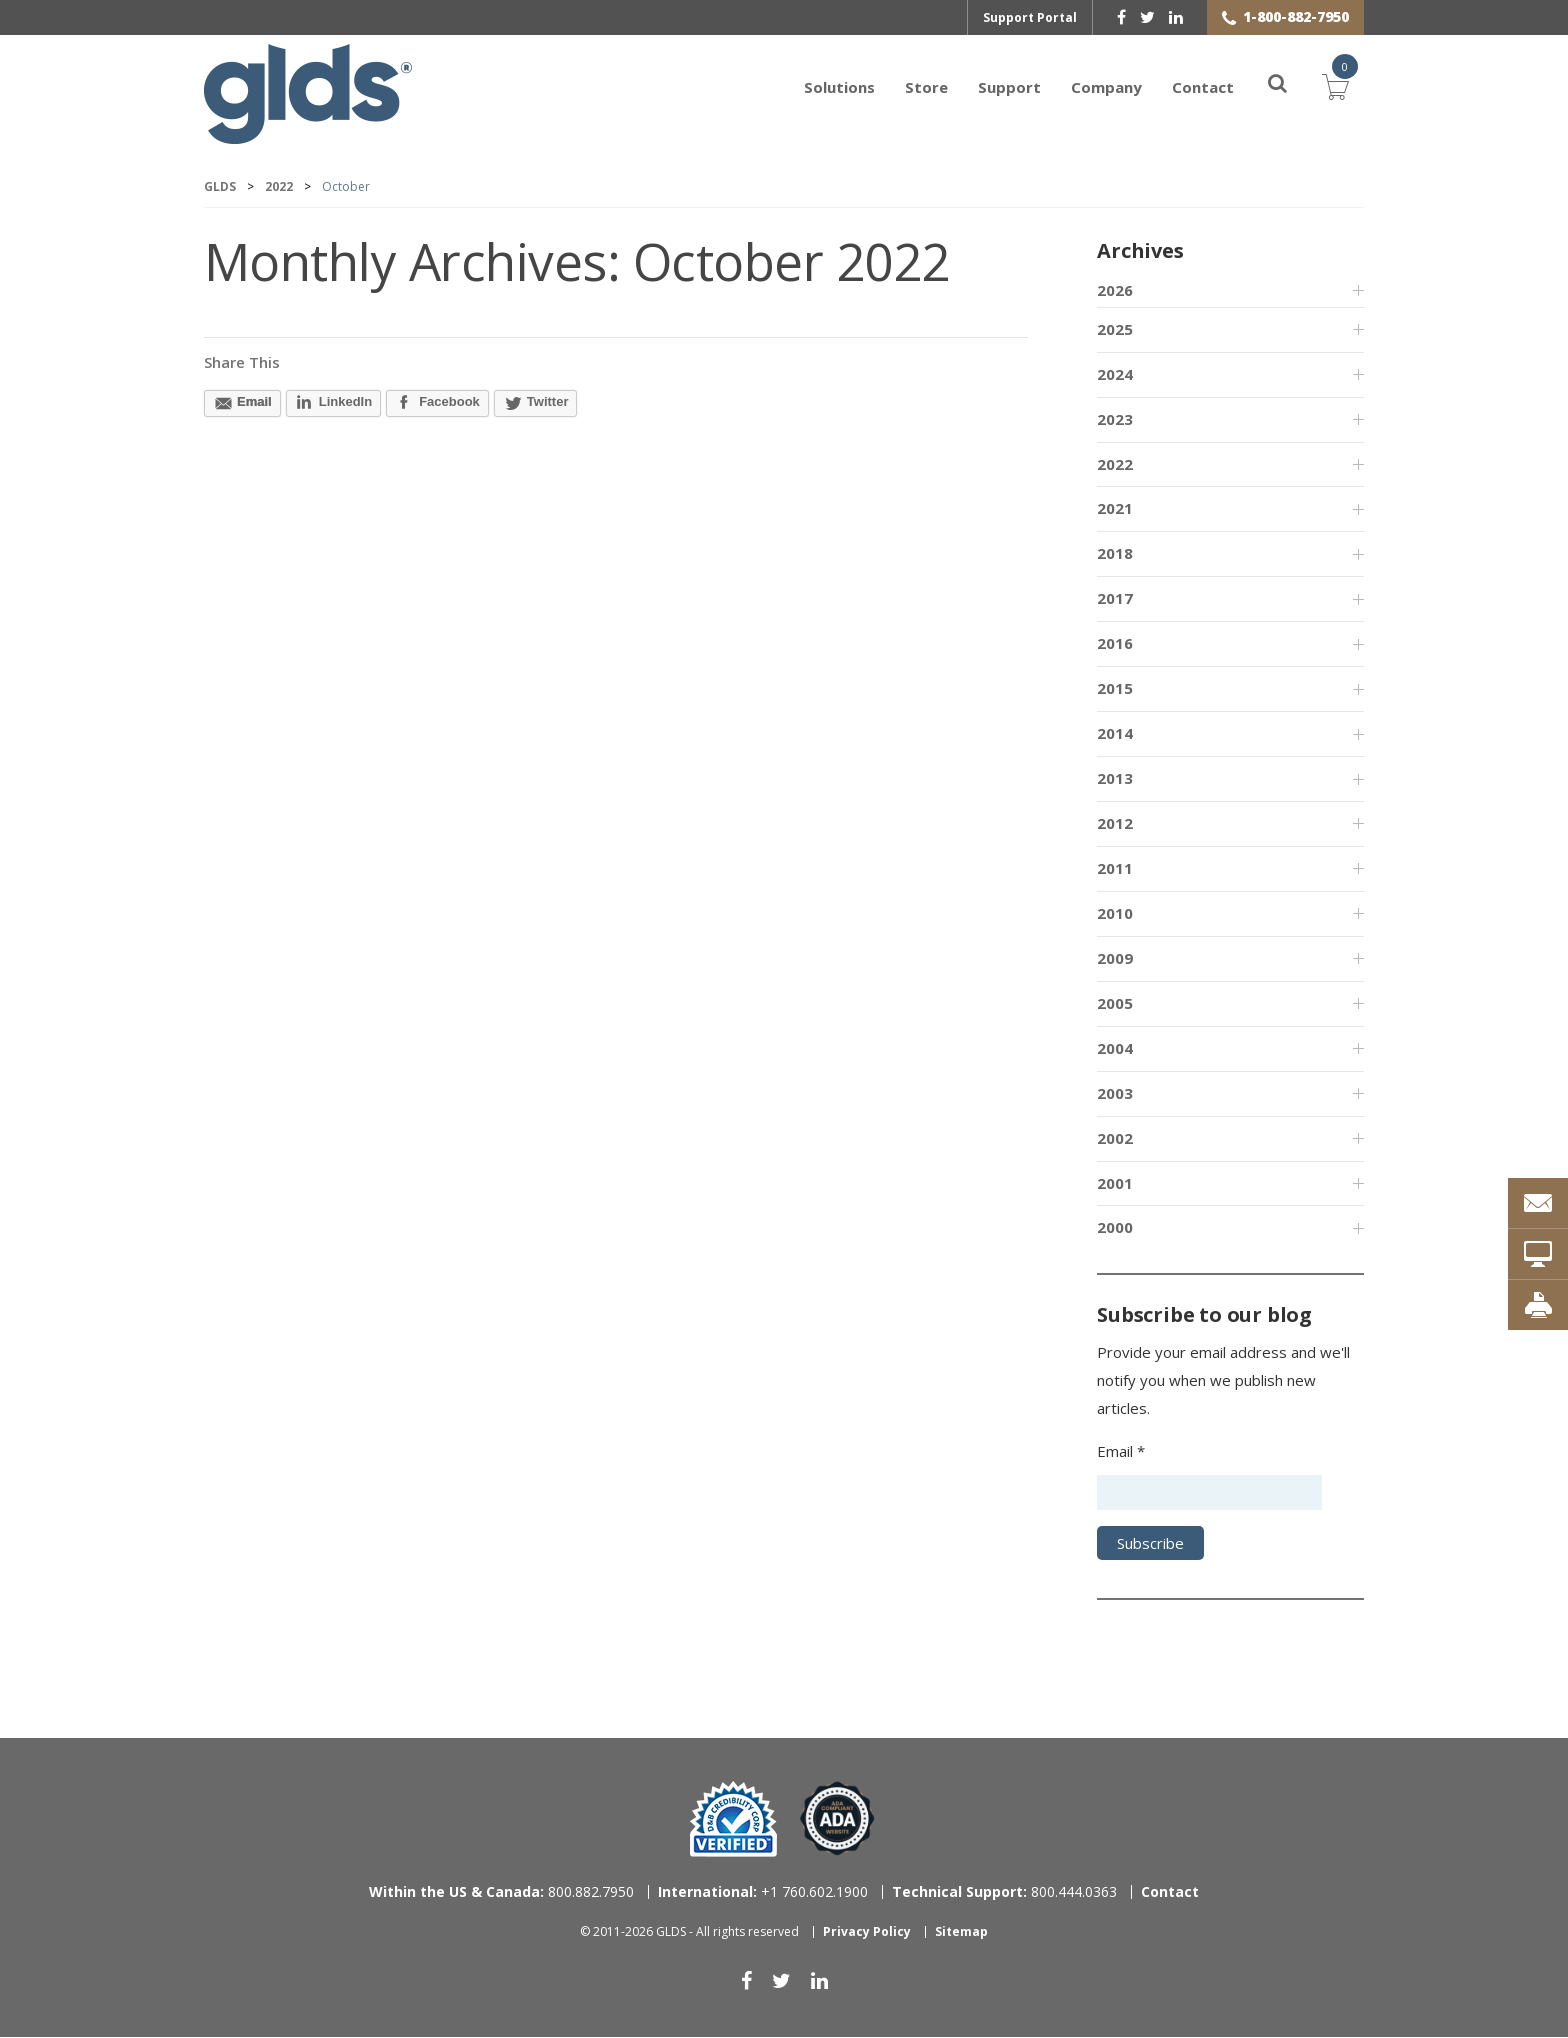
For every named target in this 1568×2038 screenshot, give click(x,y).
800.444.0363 (1004, 1892)
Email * (1121, 1452)
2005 (1115, 1004)
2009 (1115, 959)
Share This (242, 363)
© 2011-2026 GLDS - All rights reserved (689, 1932)
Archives (1140, 251)
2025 (1115, 330)
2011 (1115, 869)
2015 (1115, 689)
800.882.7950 (501, 1892)
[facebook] (1121, 17)
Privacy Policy (867, 1932)
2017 (1115, 599)
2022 (1115, 465)
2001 (1115, 1184)
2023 (1115, 420)
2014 (1115, 734)
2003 (1115, 1094)
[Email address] (1209, 1493)
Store (926, 87)
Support (1009, 87)
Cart (1336, 85)
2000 (1115, 1228)
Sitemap (961, 1932)
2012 (1115, 824)
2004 (1115, 1049)
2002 (1115, 1139)
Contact (1203, 87)
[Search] (1266, 87)
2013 (1115, 779)
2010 (1115, 914)
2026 (1115, 291)
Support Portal (1030, 17)
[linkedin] (1176, 17)
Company (1106, 87)
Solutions (839, 87)
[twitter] (1147, 17)
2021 (1115, 509)
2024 (1115, 375)
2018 (1115, 554)
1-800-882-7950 (1296, 16)
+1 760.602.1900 (763, 1892)
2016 (1115, 644)
